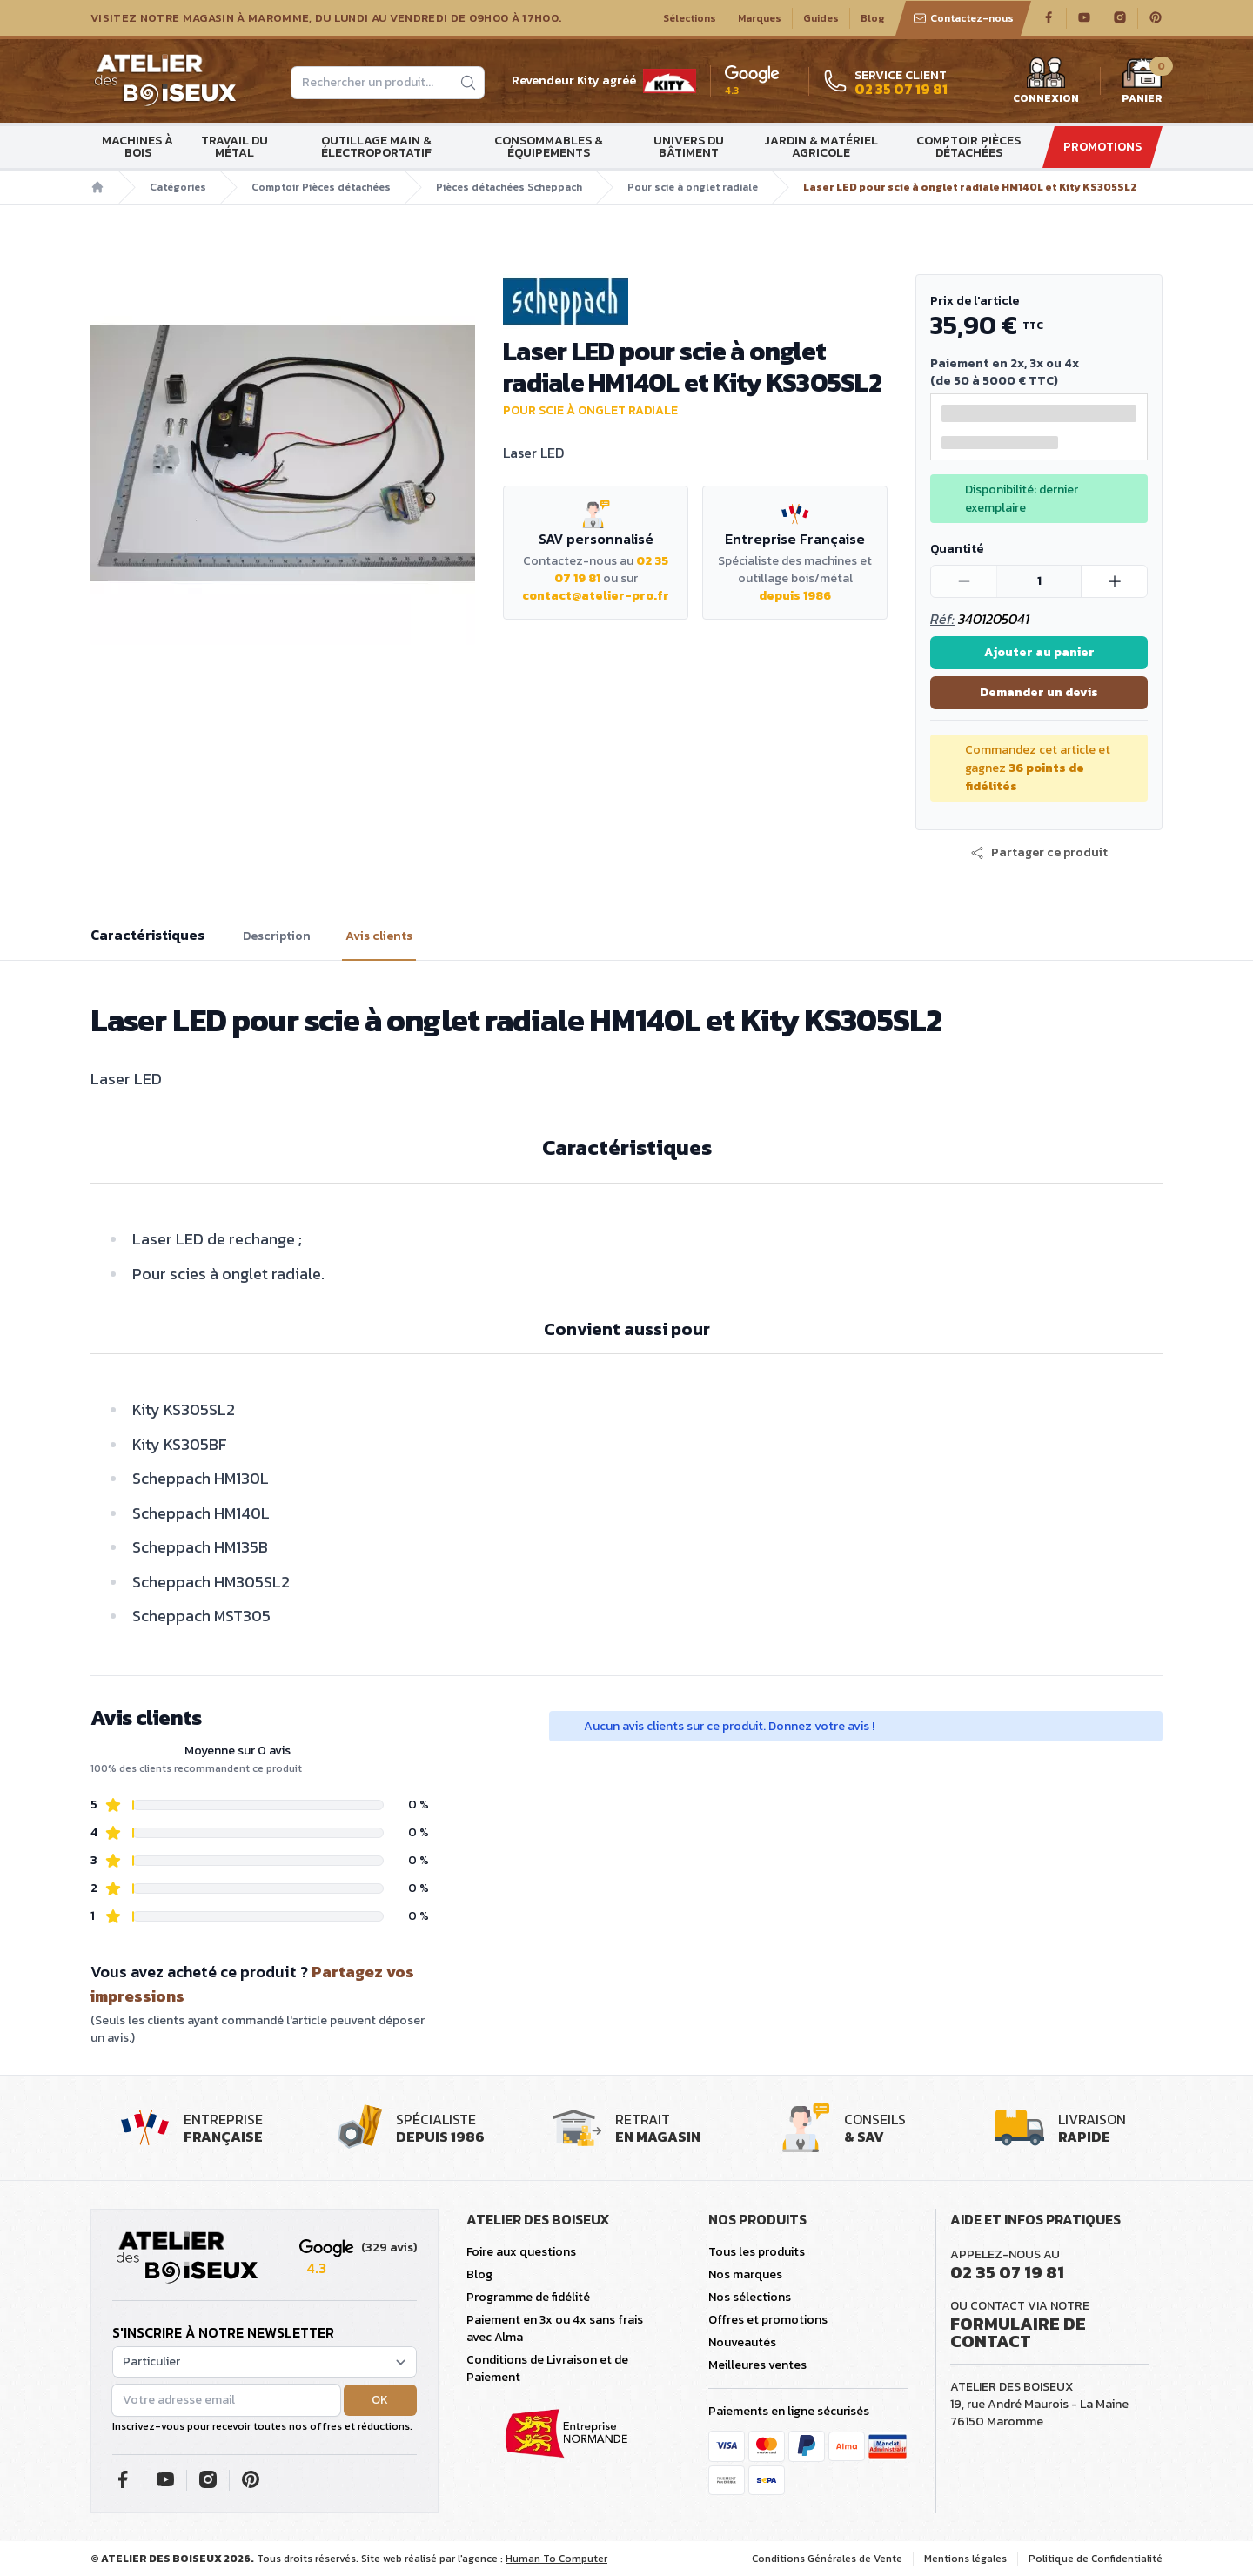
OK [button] (380, 2400)
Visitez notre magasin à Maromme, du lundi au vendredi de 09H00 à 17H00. (325, 18)
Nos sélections (749, 2297)
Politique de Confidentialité (1096, 2559)
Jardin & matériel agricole (821, 146)
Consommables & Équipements (548, 146)
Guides (821, 18)
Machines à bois (137, 146)
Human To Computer (556, 2558)
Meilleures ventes (757, 2365)
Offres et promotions (768, 2320)
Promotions (1102, 147)
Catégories (178, 187)
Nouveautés (742, 2342)
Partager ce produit (1039, 853)
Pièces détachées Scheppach (509, 187)
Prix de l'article (974, 301)
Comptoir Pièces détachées (968, 146)
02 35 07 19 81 (1007, 2272)
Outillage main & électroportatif (376, 146)
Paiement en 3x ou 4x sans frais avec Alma (554, 2328)
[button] (1039, 853)
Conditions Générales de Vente (827, 2559)
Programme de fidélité (528, 2297)
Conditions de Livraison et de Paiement (547, 2368)
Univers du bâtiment (688, 146)
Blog (873, 18)
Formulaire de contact (1018, 2332)
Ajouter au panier (1039, 652)
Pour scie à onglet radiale (692, 187)
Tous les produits (756, 2252)
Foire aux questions (521, 2252)
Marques (759, 18)
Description (277, 936)
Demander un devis (1039, 692)
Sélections (689, 18)
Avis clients (378, 936)
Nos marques (745, 2274)
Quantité (956, 549)
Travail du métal (234, 146)
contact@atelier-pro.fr (595, 596)
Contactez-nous (963, 18)
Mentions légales (965, 2559)
